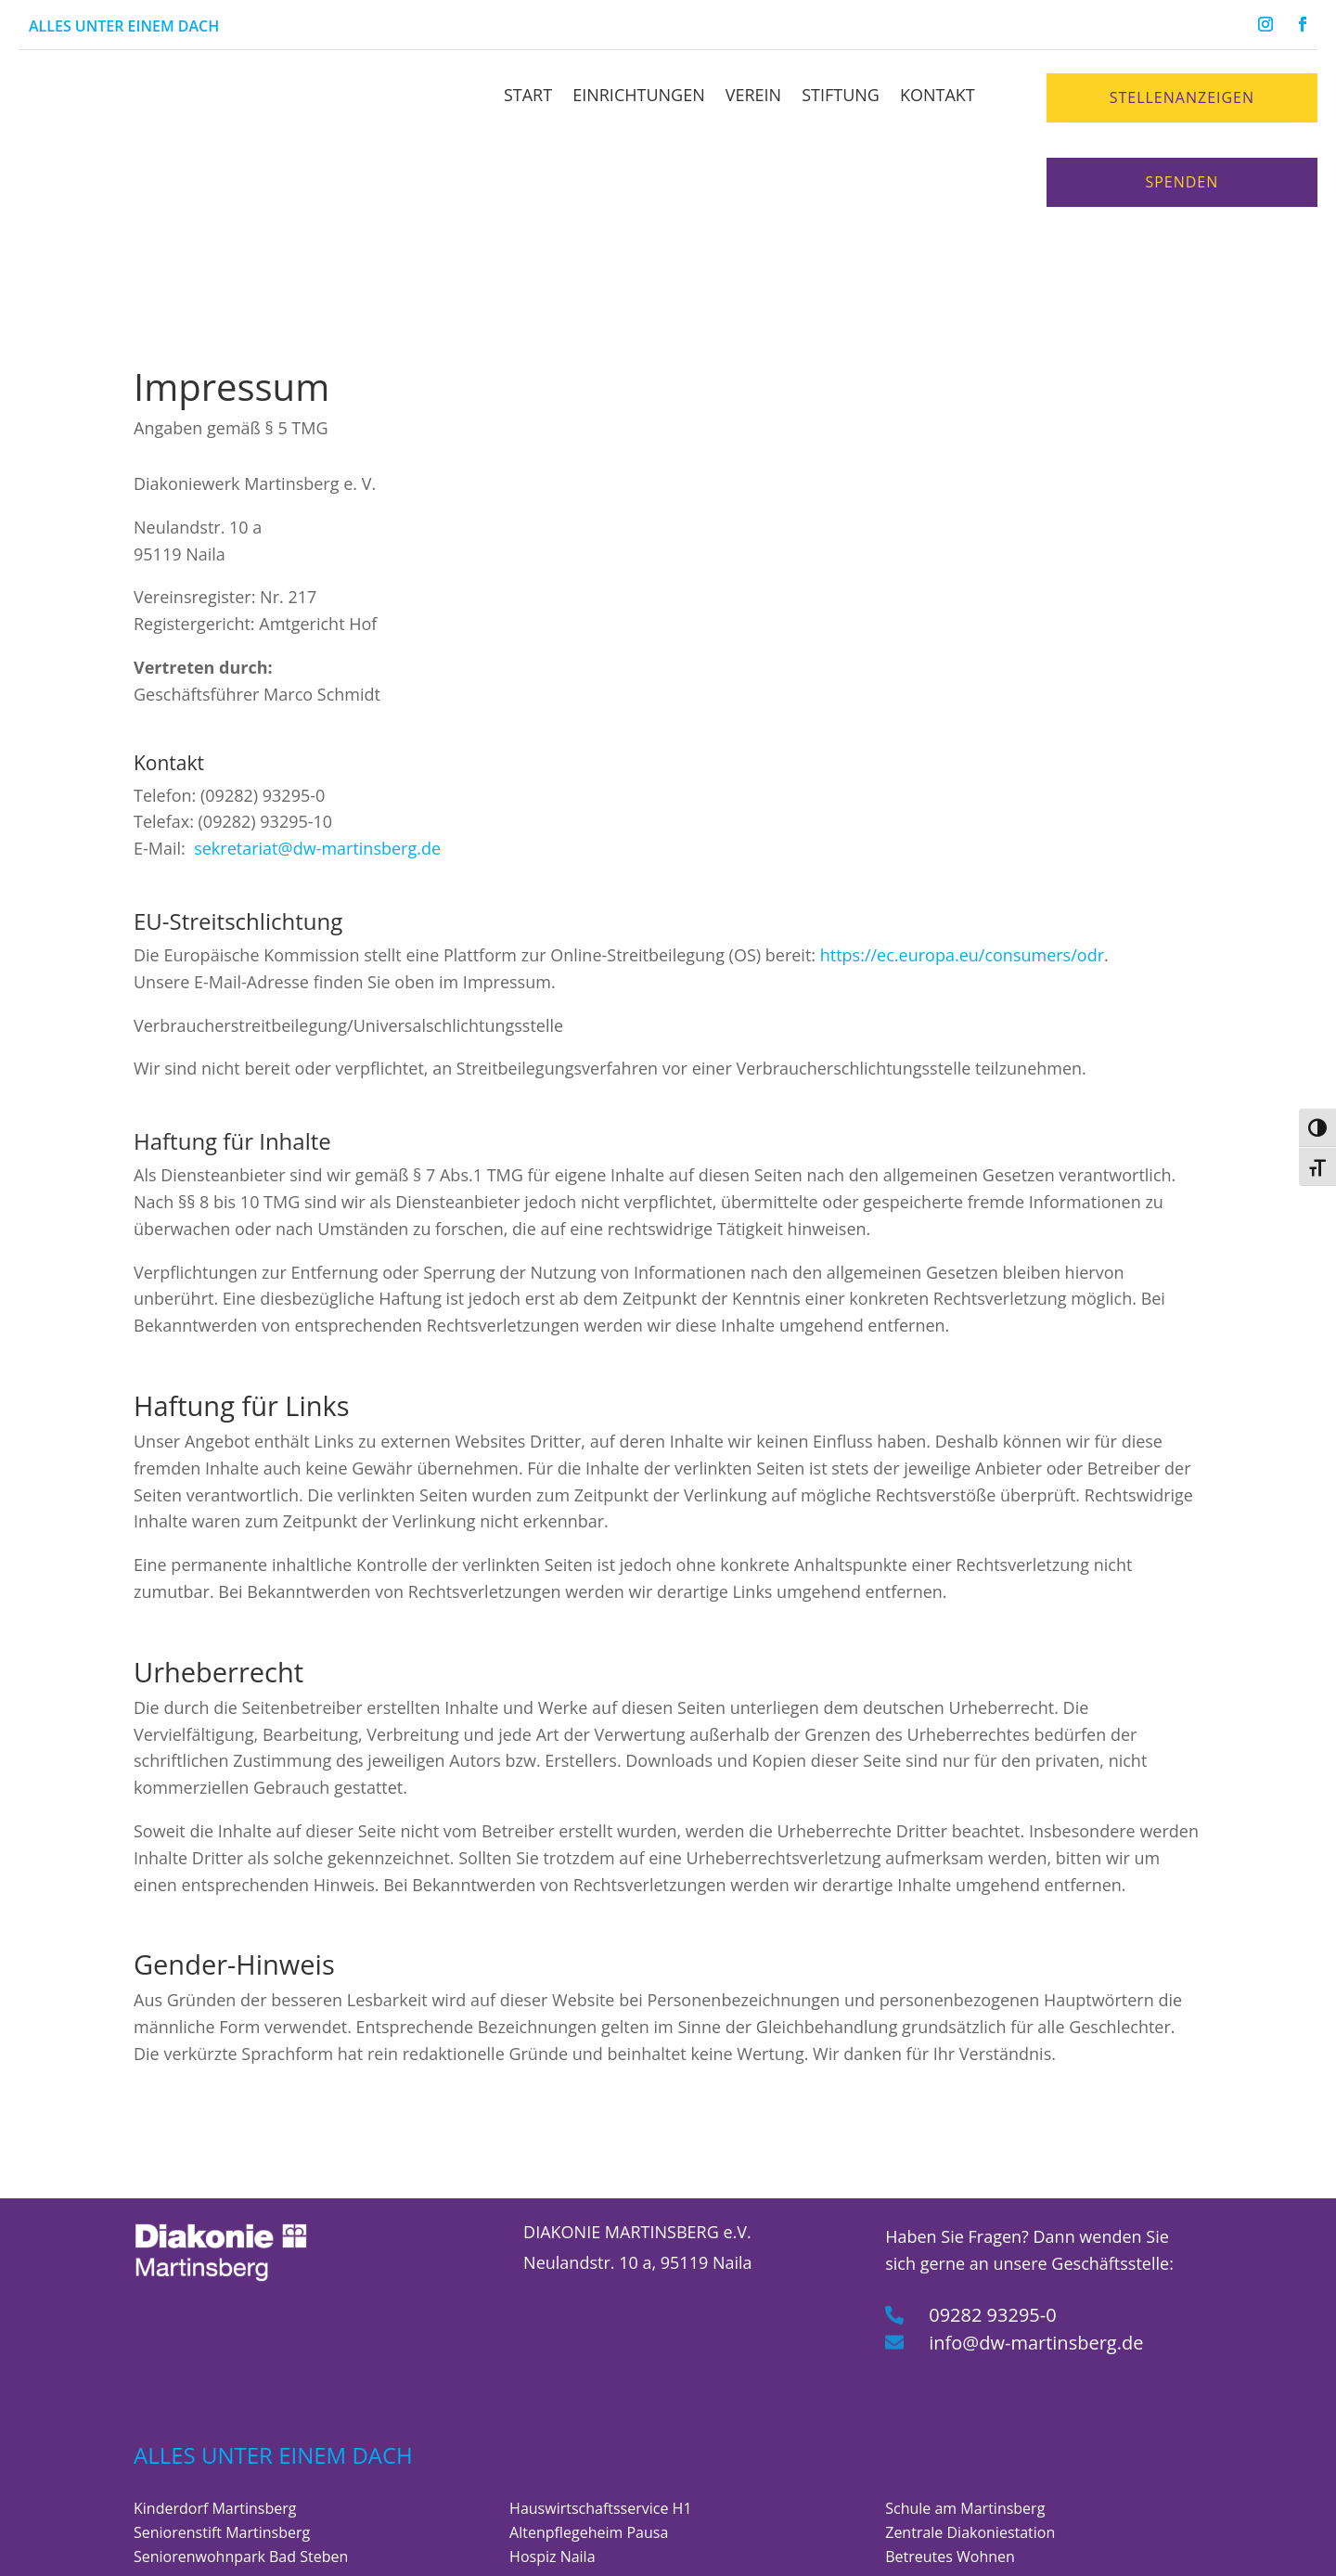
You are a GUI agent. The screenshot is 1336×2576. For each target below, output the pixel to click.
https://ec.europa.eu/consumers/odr (962, 878)
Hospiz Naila (552, 2479)
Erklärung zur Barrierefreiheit (986, 2553)
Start (528, 95)
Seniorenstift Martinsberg (222, 2455)
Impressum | (556, 2553)
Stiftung (841, 95)
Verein (753, 95)
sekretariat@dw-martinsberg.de (317, 772)
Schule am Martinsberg (965, 2431)
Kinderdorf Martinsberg (215, 2431)
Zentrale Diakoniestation (970, 2455)
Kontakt (937, 95)
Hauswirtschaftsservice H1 (600, 2431)
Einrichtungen (638, 95)
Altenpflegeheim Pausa (588, 2455)
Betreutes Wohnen (950, 2479)
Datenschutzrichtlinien (682, 2553)
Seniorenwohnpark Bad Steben (241, 2479)
